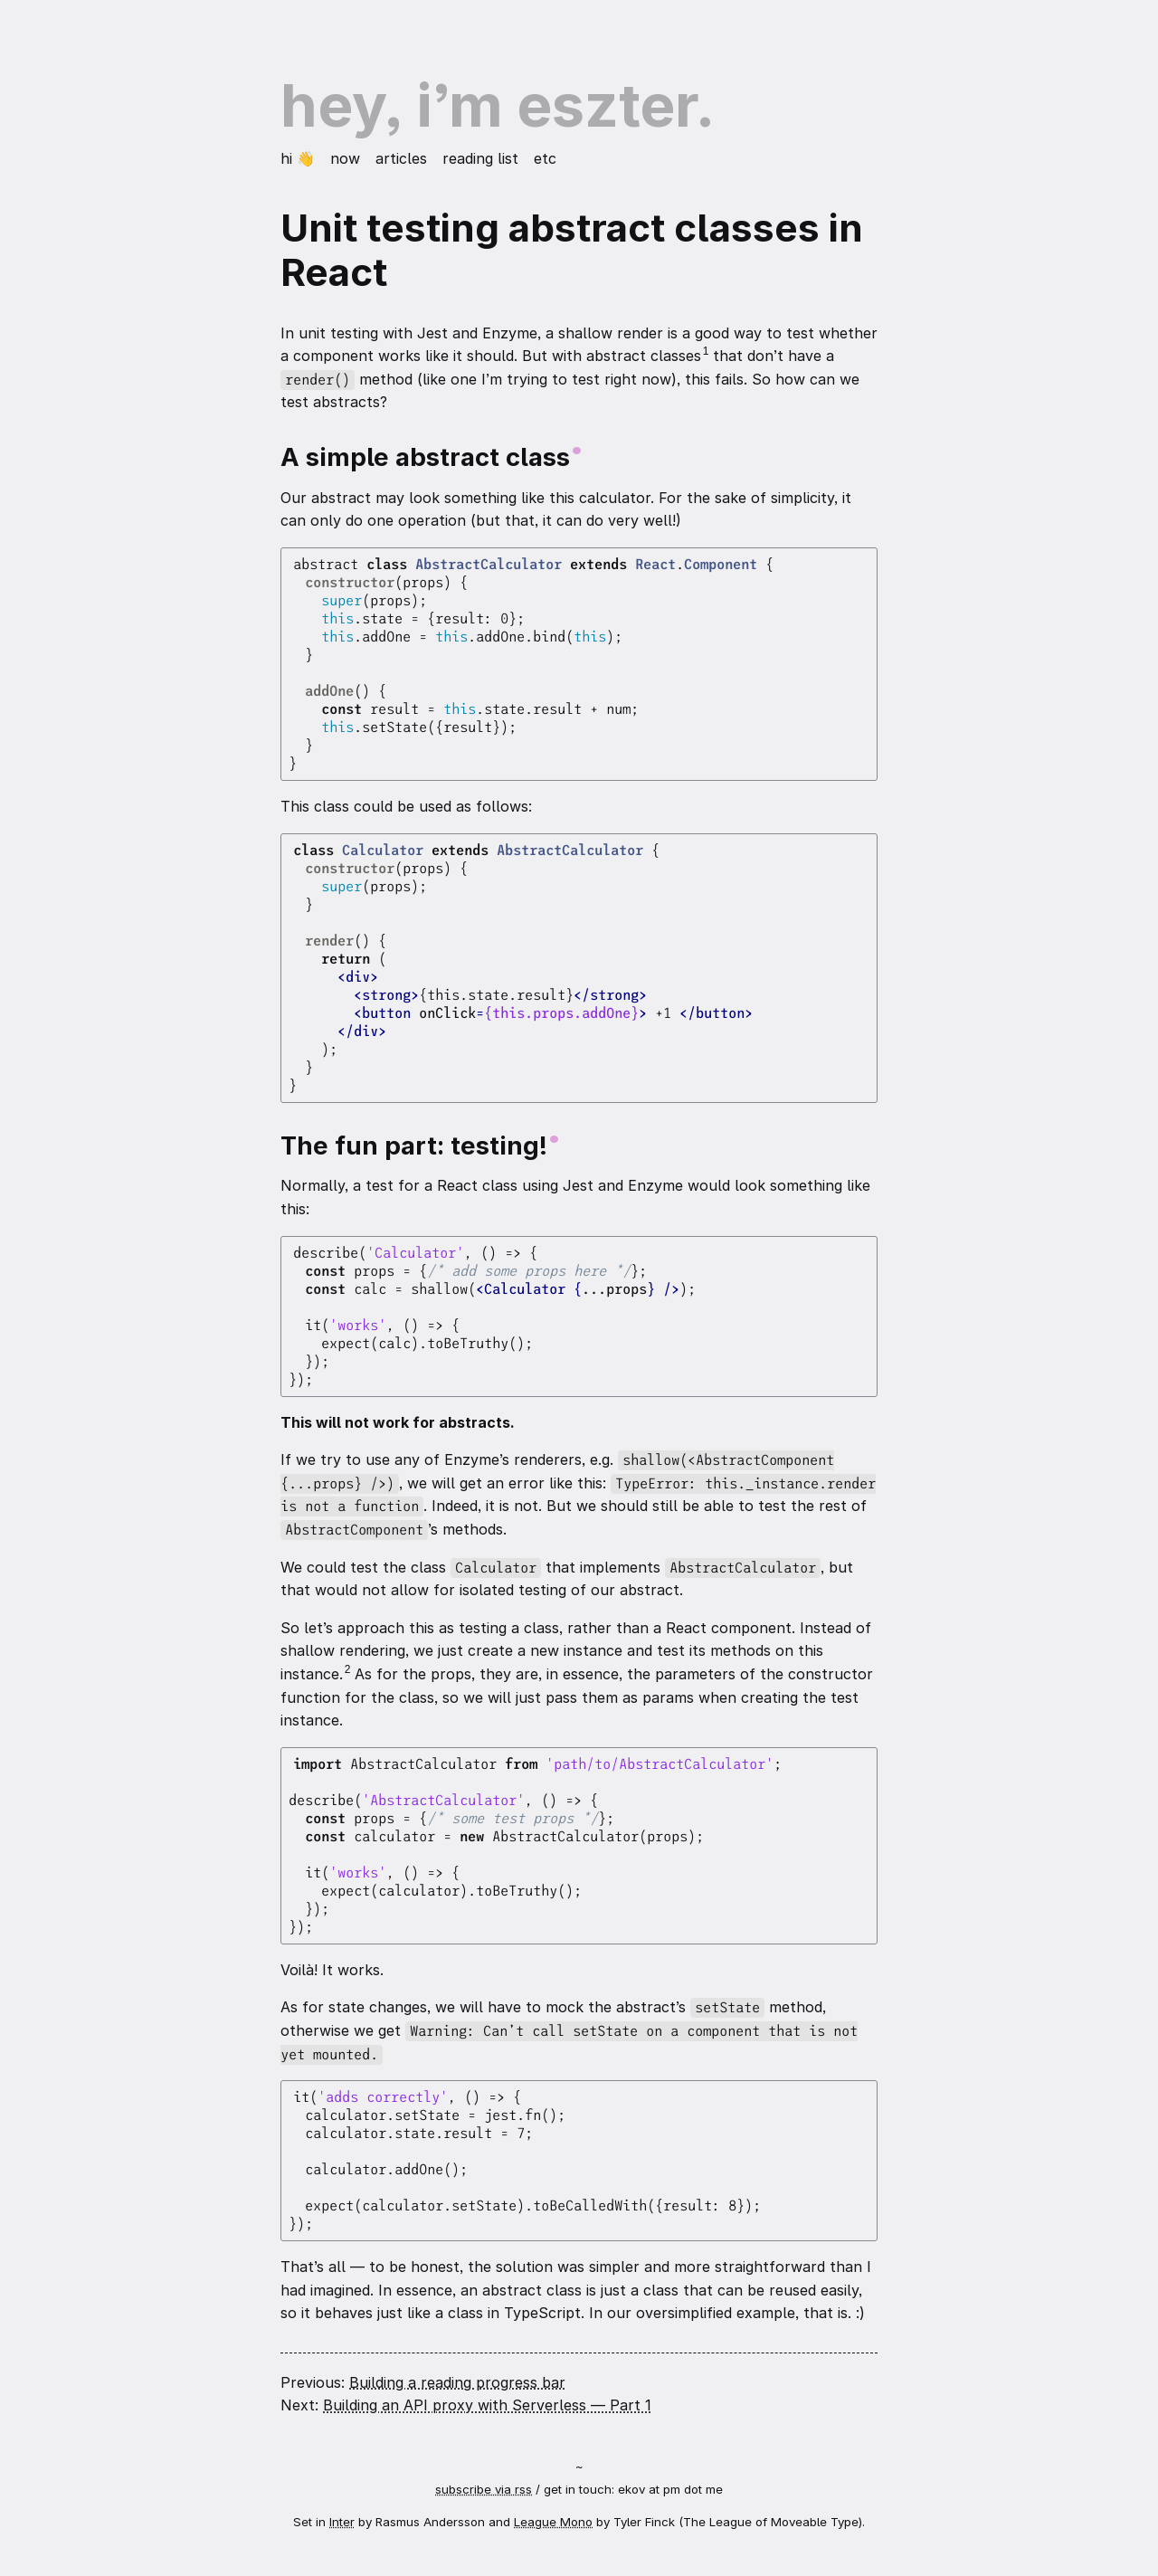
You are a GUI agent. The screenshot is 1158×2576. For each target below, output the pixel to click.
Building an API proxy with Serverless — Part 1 (487, 2405)
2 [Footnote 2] (348, 1669)
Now (347, 158)
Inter (342, 2521)
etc (545, 158)
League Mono (553, 2521)
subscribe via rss (483, 2489)
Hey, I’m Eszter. (497, 105)
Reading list (482, 158)
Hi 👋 (299, 158)
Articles (403, 158)
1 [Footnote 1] (706, 351)
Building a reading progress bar (457, 2382)
